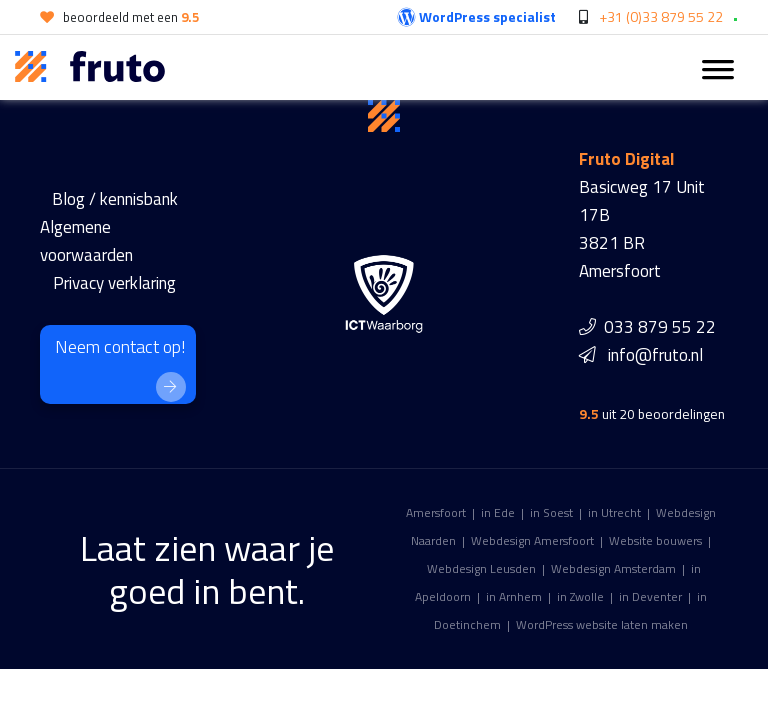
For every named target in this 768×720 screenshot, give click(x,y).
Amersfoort (436, 512)
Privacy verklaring (114, 283)
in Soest (551, 512)
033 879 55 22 (660, 327)
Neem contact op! (120, 367)
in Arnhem (514, 596)
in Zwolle (580, 596)
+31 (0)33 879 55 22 (661, 16)
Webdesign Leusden (481, 568)
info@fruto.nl (655, 355)
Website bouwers (655, 540)
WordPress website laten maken (602, 624)
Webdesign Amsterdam (613, 568)
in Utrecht (614, 512)
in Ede (498, 512)
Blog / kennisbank (115, 199)
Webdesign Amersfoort (532, 540)
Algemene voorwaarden (86, 241)
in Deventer (650, 596)
